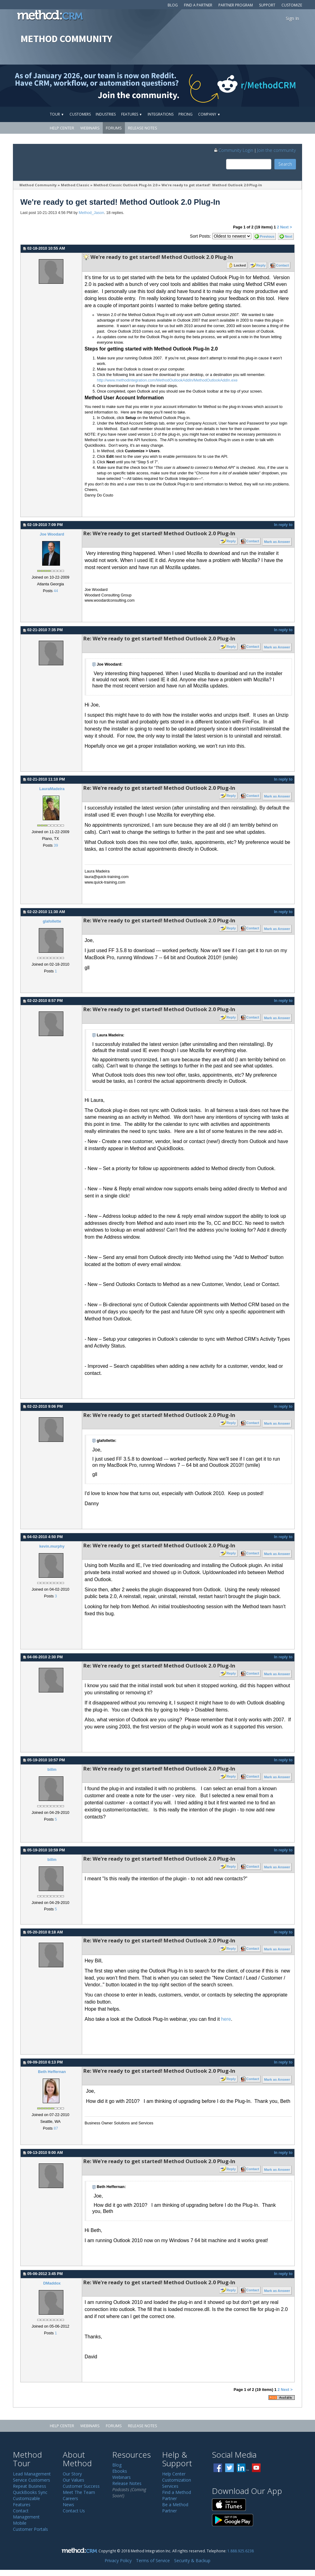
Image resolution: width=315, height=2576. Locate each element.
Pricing (185, 114)
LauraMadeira (52, 789)
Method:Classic (75, 185)
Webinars (90, 128)
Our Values (73, 2480)
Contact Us (74, 2511)
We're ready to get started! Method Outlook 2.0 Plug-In (211, 185)
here (226, 2019)
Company (209, 114)
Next (288, 236)
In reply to (283, 525)
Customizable (26, 2498)
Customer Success (81, 2486)
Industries (106, 114)
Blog (173, 5)
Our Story (72, 2474)
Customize (291, 5)
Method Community (38, 185)
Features (131, 114)
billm (51, 1769)
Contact (282, 265)
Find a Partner (198, 5)
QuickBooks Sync (30, 2492)
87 (56, 2128)
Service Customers (31, 2480)
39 (56, 845)
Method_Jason (91, 213)
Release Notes (142, 128)
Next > (286, 227)
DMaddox (52, 2283)
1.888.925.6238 (240, 2550)
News (68, 2504)
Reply (260, 265)
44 (56, 591)
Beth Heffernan (52, 2072)
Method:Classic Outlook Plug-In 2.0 (125, 185)
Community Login (233, 150)
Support (267, 5)
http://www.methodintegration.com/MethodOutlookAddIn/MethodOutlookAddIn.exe (168, 380)
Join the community (276, 150)
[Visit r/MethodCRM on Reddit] (280, 86)
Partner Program (235, 5)
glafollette (52, 921)
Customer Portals (30, 2529)
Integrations (160, 114)
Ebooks (119, 2471)
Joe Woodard (52, 534)
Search (285, 164)
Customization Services (176, 2483)
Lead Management (32, 2474)
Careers (70, 2498)
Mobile (19, 2523)
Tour (57, 114)
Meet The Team (79, 2492)
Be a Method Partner (175, 2508)
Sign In (292, 18)
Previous (267, 236)
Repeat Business (29, 2486)
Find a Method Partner (176, 2495)
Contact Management (26, 2514)
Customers (80, 114)
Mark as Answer (277, 542)
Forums (114, 128)
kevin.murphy (52, 1546)
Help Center (62, 128)
